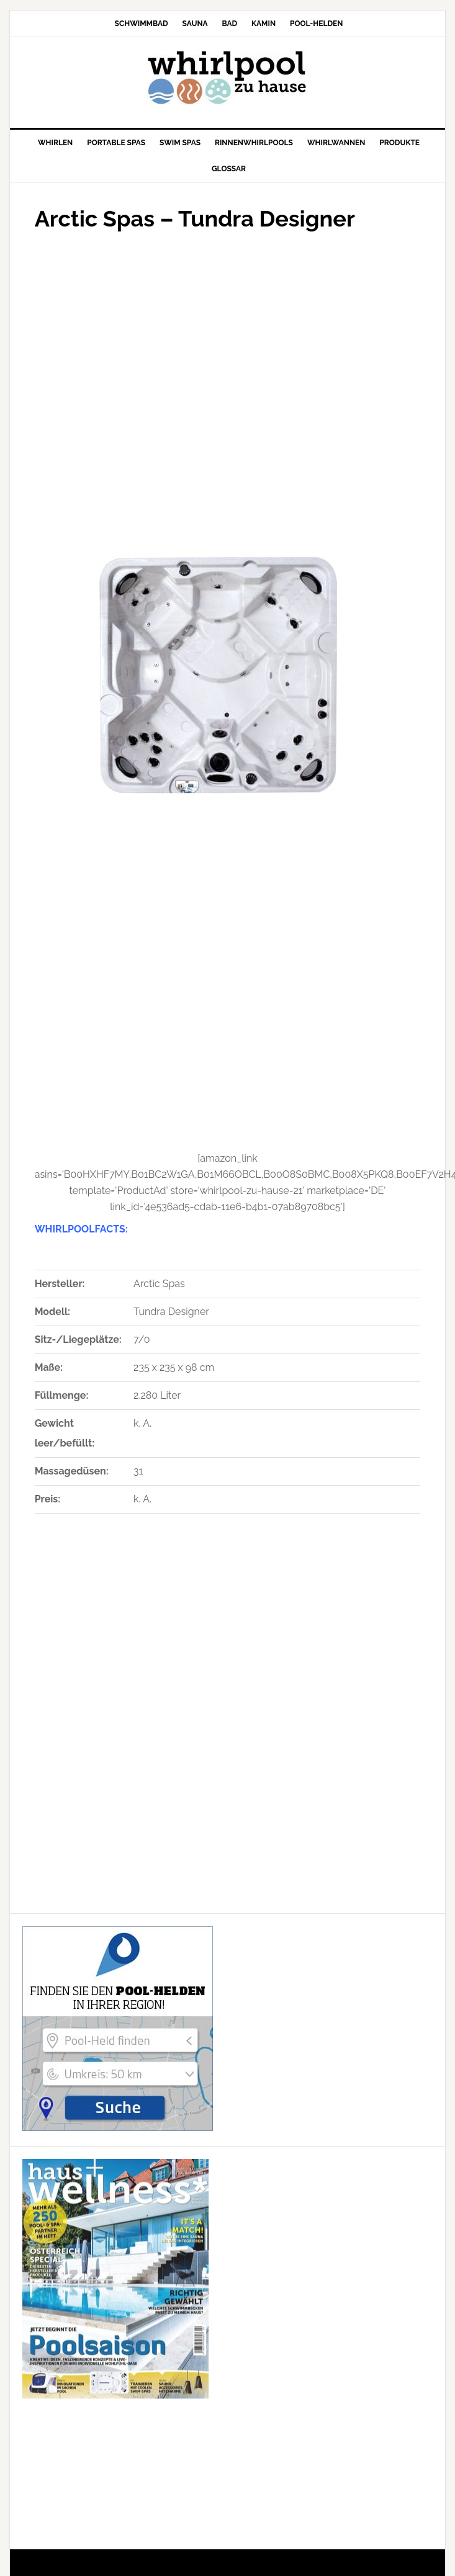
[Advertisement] (151, 387)
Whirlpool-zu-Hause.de (228, 77)
